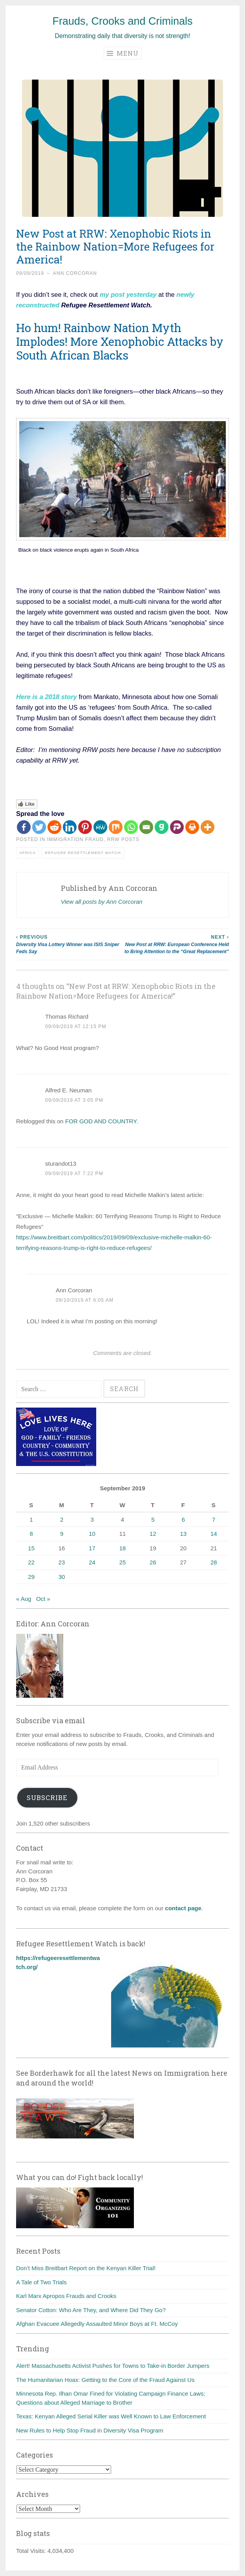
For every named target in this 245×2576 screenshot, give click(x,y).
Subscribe (47, 1797)
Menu (123, 53)
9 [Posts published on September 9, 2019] (61, 1533)
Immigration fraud (75, 839)
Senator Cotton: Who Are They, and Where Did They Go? (91, 2310)
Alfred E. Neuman (68, 1090)
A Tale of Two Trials (41, 2282)
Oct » (43, 1598)
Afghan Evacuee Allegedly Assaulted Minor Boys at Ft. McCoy (97, 2323)
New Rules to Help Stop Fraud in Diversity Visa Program (89, 2430)
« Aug (23, 1598)
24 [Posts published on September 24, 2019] (92, 1562)
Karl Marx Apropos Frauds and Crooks (66, 2296)
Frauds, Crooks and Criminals (122, 21)
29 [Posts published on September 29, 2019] (31, 1576)
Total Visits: (32, 2550)
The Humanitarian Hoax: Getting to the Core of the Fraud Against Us (105, 2379)
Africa (27, 852)
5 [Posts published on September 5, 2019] (152, 1519)
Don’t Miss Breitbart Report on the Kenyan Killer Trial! (85, 2268)
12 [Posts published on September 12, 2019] (153, 1533)
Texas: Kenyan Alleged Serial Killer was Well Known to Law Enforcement (111, 2416)
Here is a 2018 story (46, 696)
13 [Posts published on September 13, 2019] (183, 1533)
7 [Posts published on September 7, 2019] (213, 1519)
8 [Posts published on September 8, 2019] (31, 1533)
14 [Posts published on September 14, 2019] (213, 1533)
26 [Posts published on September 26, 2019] (153, 1562)
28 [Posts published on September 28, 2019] (213, 1562)
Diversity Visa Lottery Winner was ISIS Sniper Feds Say (69, 944)
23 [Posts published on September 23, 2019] (62, 1562)
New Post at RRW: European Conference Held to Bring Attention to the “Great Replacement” (175, 944)
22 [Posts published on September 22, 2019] (31, 1562)
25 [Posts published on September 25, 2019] (122, 1562)
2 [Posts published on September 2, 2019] (61, 1519)
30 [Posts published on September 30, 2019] (62, 1576)
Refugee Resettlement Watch (83, 852)
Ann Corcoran (75, 273)
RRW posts (123, 839)
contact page (183, 1908)
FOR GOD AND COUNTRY (100, 1121)
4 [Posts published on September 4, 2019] (122, 1519)
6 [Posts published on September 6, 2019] (183, 1519)
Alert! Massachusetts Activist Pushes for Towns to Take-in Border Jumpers (112, 2365)
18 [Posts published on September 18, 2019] (122, 1548)
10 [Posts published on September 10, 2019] (92, 1533)
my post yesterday (127, 294)
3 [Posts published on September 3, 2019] (91, 1519)
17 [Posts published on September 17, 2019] (92, 1548)
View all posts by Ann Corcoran (102, 901)
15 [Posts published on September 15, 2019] (31, 1548)
